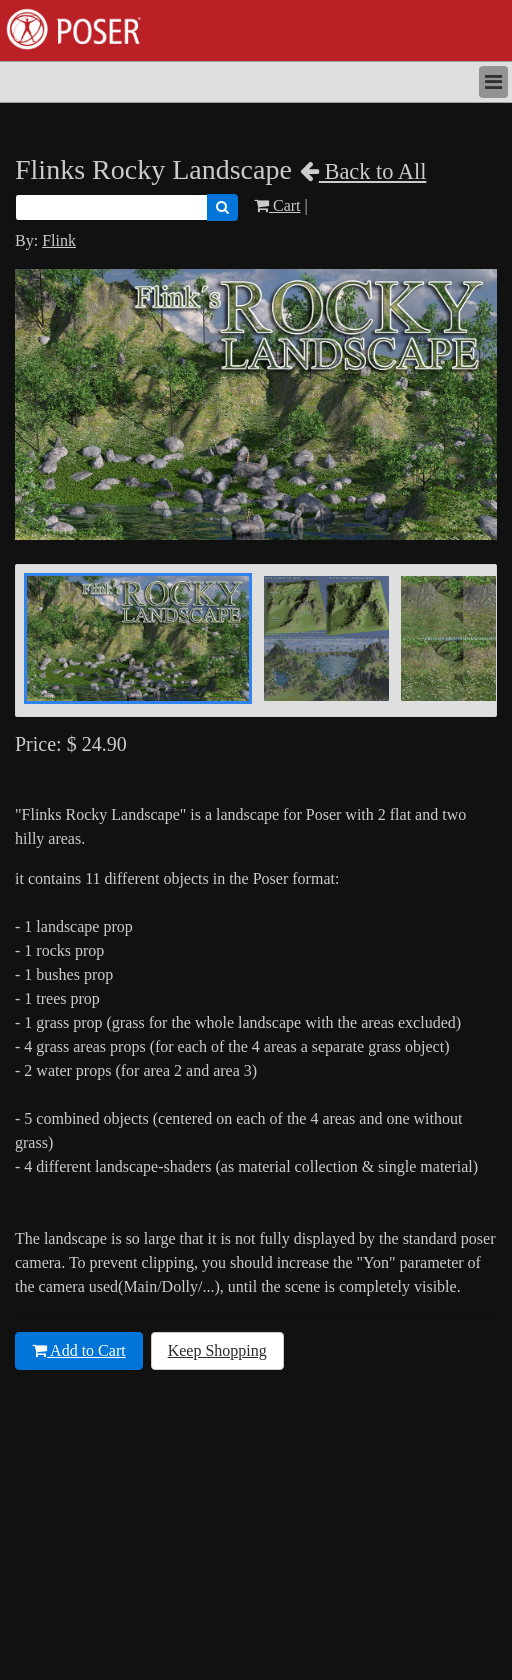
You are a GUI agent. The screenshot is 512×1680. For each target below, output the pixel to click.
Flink (59, 240)
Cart (277, 205)
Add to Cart (79, 1350)
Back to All (363, 171)
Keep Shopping (217, 1350)
